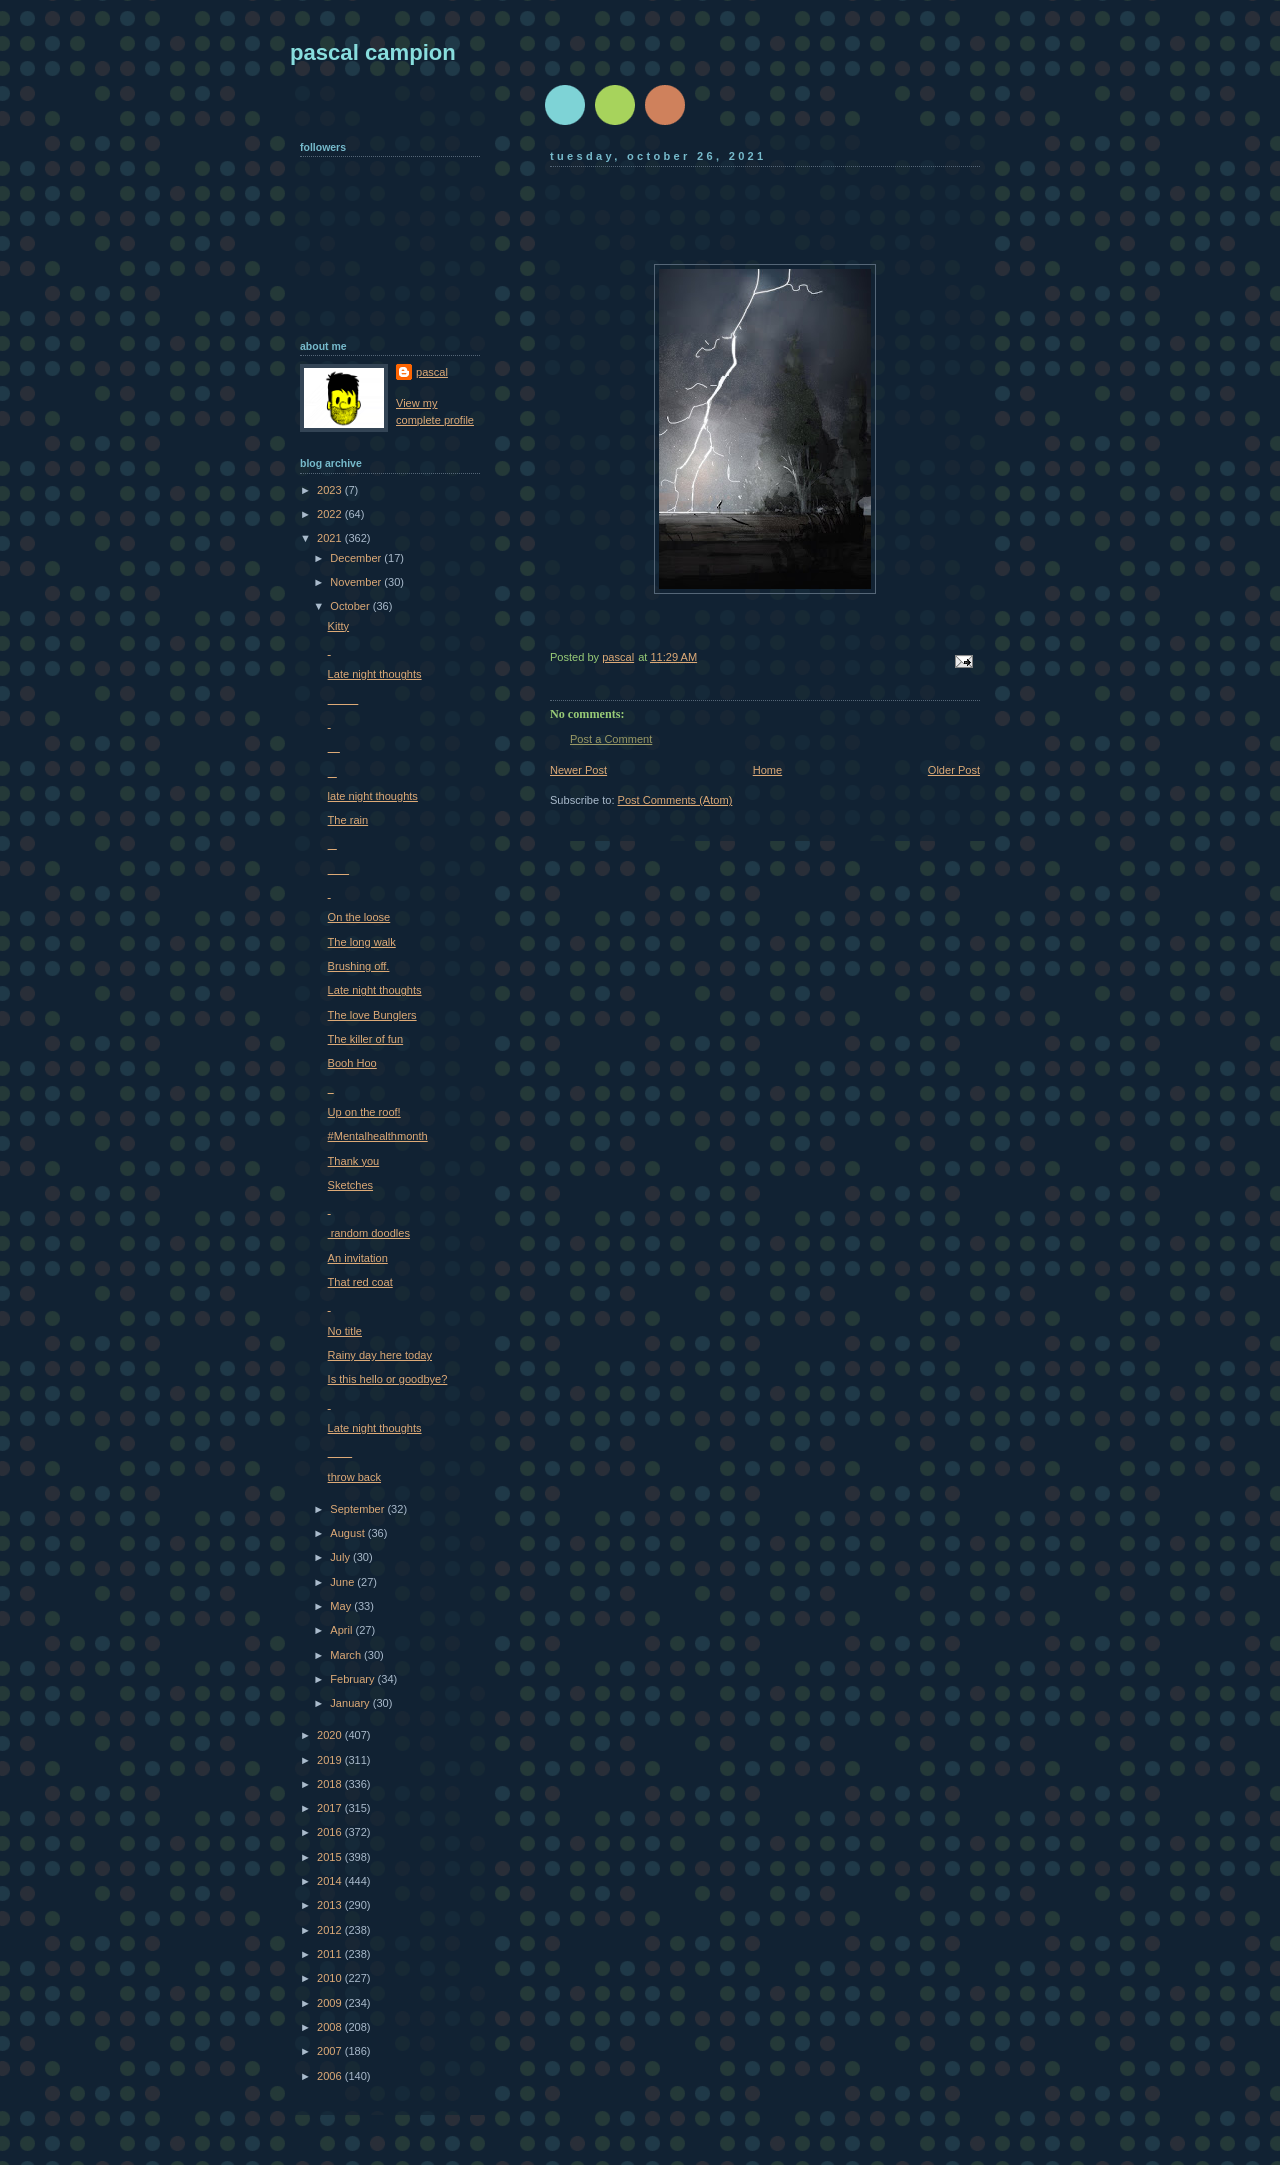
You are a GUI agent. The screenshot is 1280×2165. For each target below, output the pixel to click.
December (357, 558)
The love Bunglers (372, 1015)
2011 (331, 1954)
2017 (331, 1808)
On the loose (359, 917)
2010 (331, 1978)
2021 (331, 538)
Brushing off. (359, 966)
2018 (331, 1784)
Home (767, 770)
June (343, 1582)
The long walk (362, 942)
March (347, 1655)
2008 (331, 2027)
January (351, 1703)
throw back (354, 1477)
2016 (331, 1832)
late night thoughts (373, 796)
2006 (331, 2076)
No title (345, 1331)
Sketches (350, 1185)
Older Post (954, 770)
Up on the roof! (364, 1112)
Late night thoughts (375, 674)
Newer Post (578, 770)
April (342, 1630)
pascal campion (373, 52)
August (348, 1533)
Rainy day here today (380, 1355)
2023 (331, 490)
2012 (331, 1930)
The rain (348, 820)
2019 (331, 1760)
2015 (331, 1857)
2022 (331, 514)
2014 (331, 1881)
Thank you (354, 1161)
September (358, 1509)
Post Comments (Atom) (675, 800)
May (342, 1606)
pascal (432, 372)
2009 (331, 2003)
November (357, 582)
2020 (331, 1735)
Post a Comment (611, 739)
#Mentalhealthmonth (378, 1136)
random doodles (369, 1233)
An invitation (358, 1258)
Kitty (338, 626)
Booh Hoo (352, 1063)
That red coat (360, 1282)
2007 (331, 2051)
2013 (331, 1905)
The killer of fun (366, 1039)
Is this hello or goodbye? (388, 1379)
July (341, 1557)
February (353, 1679)
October (351, 606)
